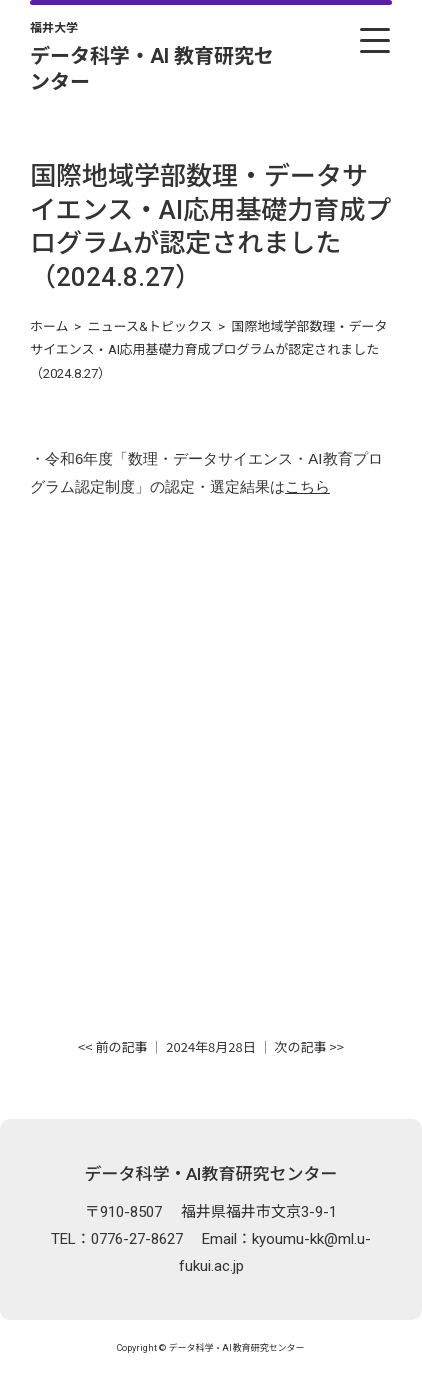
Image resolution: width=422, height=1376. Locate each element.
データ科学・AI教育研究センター (211, 1174)
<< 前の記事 (112, 1046)
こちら (307, 486)
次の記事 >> (309, 1046)
